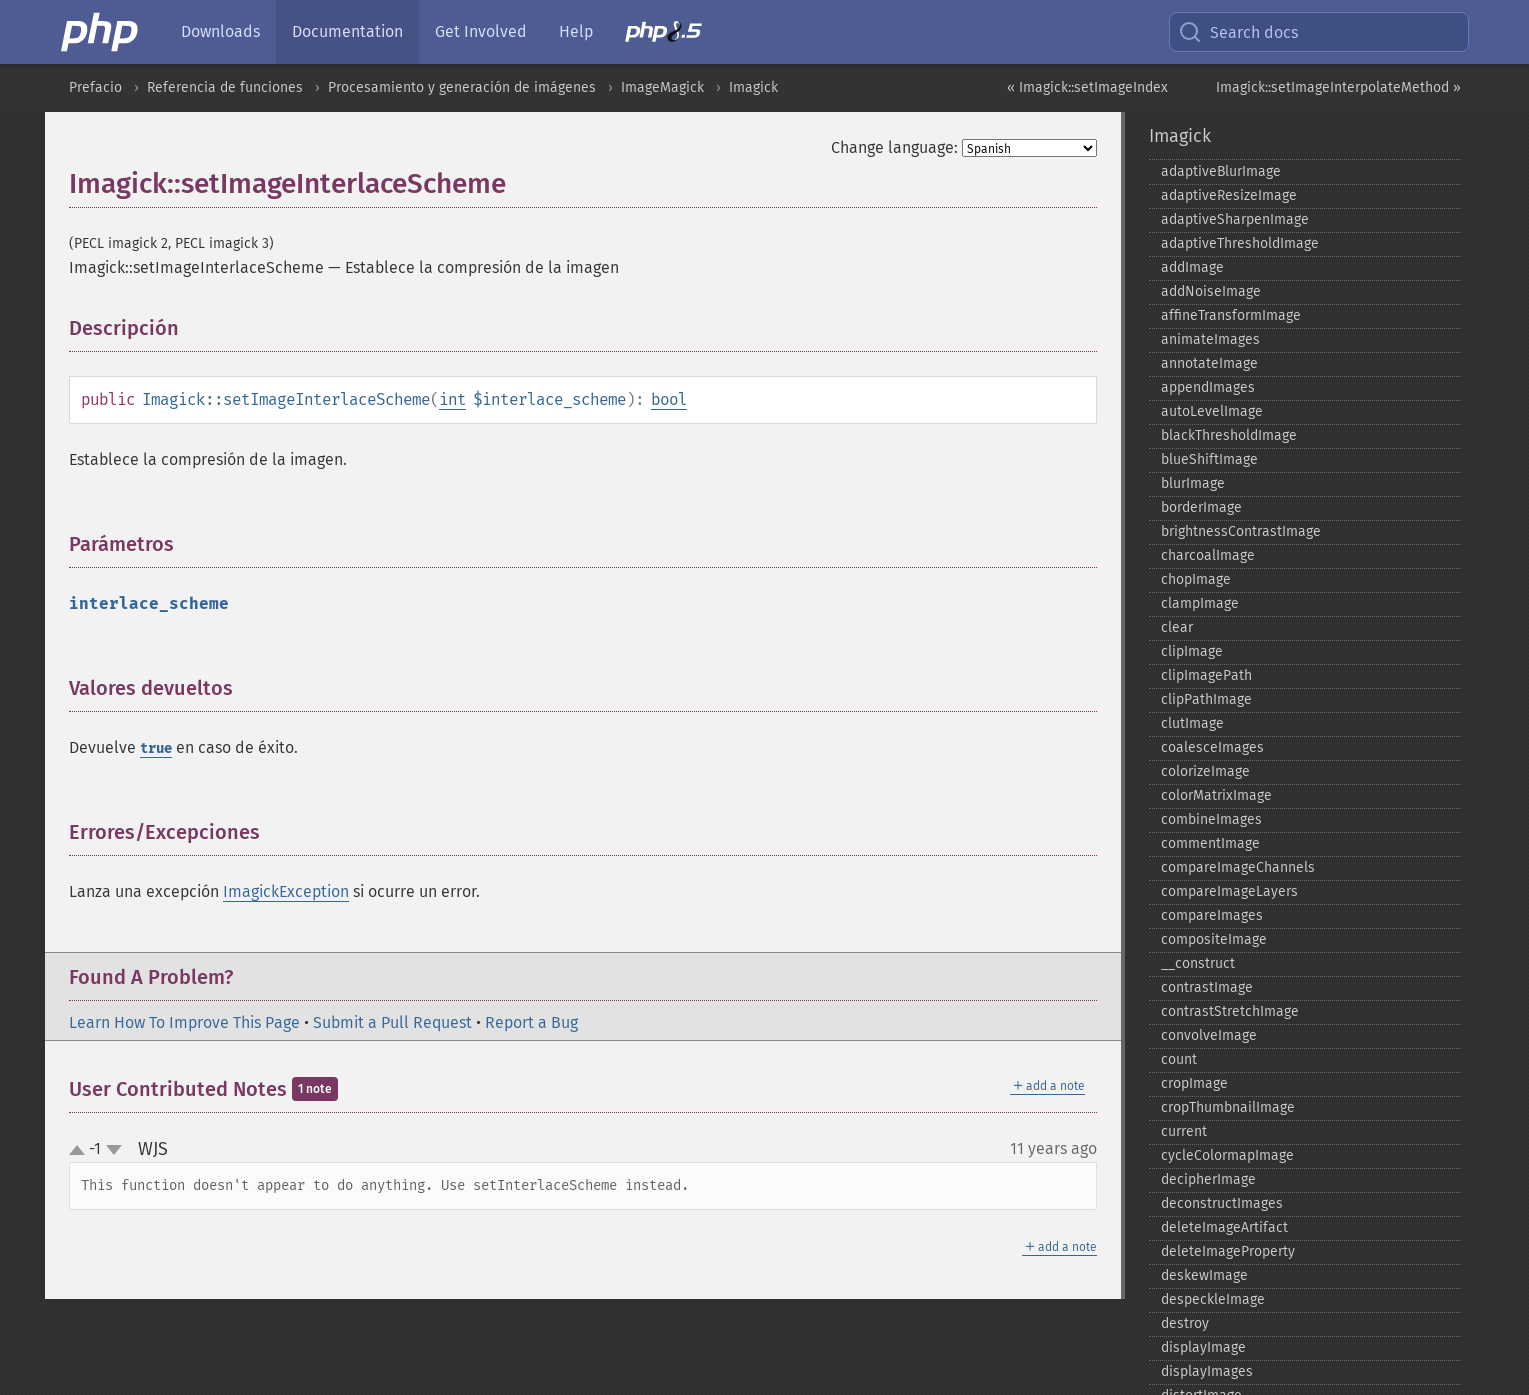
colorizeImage (1205, 771)
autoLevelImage (1212, 411)
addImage (1192, 267)
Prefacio (95, 87)
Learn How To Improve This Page (184, 1022)
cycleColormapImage (1227, 1155)
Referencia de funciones (225, 87)
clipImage (1192, 651)
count (1179, 1059)
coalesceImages (1212, 747)
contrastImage (1207, 987)
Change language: (894, 147)
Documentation (347, 31)
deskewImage (1204, 1275)
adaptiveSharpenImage (1235, 219)
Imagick (753, 87)
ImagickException (286, 891)
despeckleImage (1213, 1299)
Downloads (220, 31)
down (114, 1150)
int (452, 399)
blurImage (1193, 483)
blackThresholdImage (1229, 435)
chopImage (1196, 579)
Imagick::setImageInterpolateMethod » (1338, 87)
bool (669, 399)
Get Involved (481, 31)
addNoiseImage (1211, 291)
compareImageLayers (1229, 891)
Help (576, 31)
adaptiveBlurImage (1221, 171)
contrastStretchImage (1230, 1011)
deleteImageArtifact (1224, 1227)
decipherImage (1208, 1179)
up (81, 1151)
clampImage (1200, 603)
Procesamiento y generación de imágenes (462, 87)
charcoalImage (1208, 555)
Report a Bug (531, 1022)
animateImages (1210, 339)
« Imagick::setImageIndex (1087, 87)
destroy (1185, 1323)
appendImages (1208, 387)
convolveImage (1209, 1035)
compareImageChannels (1238, 867)
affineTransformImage (1231, 315)
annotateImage (1209, 363)
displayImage (1203, 1347)
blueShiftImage (1209, 459)
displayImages (1207, 1371)
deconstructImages (1222, 1203)
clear (1177, 627)
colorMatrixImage (1216, 795)
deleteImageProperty (1228, 1251)
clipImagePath (1206, 675)
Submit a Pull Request (392, 1022)
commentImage (1210, 843)
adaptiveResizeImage (1229, 195)
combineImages (1211, 819)
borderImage (1201, 507)
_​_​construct (1198, 963)
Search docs (1238, 32)
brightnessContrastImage (1241, 531)
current (1184, 1131)
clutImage (1192, 723)
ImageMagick (662, 87)
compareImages (1212, 915)
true (156, 748)
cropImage (1194, 1083)
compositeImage (1214, 939)
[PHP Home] (101, 32)
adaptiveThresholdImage (1240, 243)
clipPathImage (1206, 699)
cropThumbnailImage (1228, 1107)
